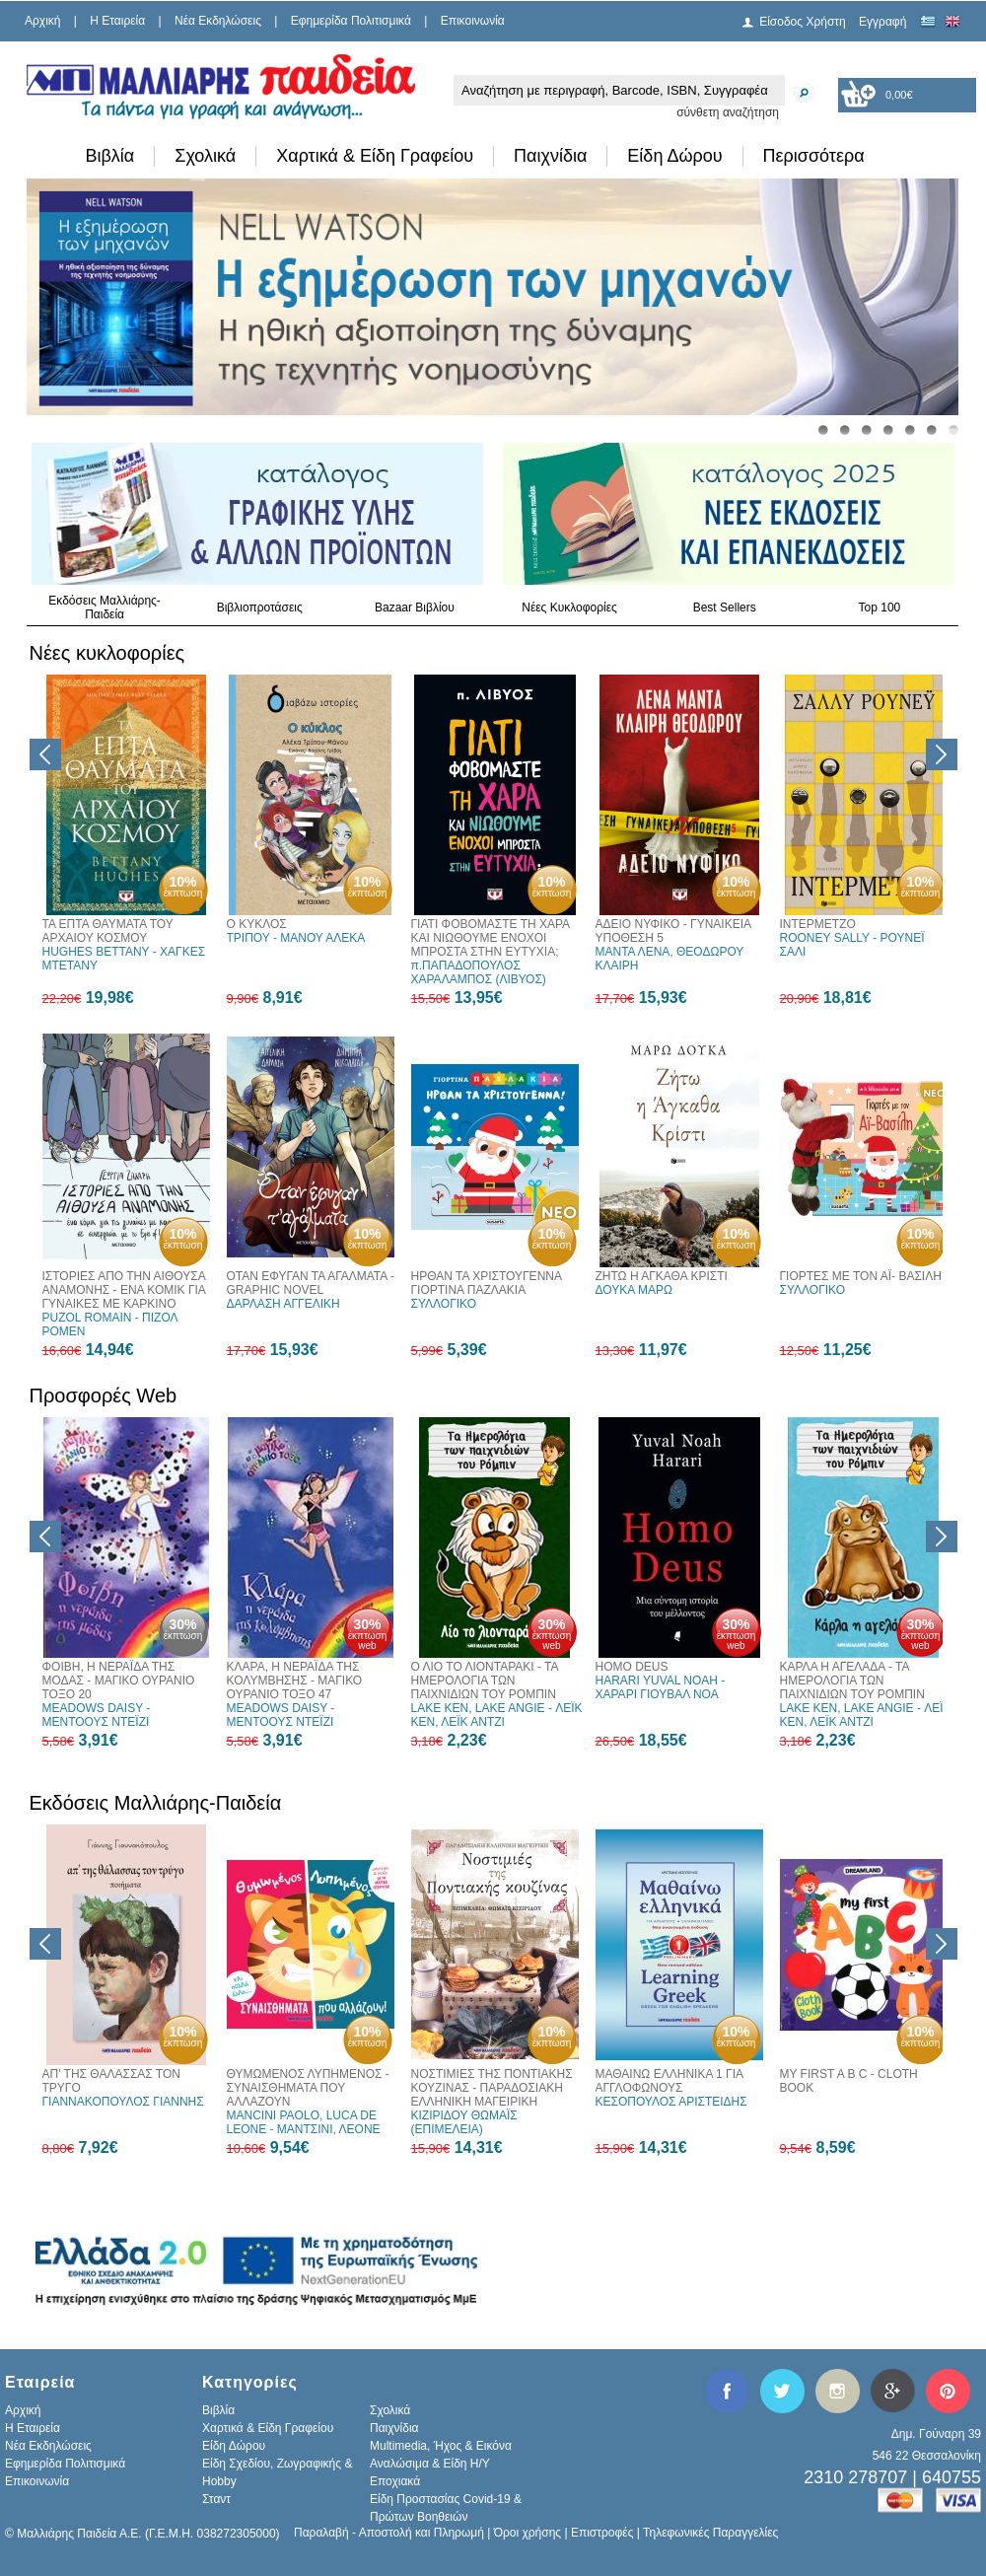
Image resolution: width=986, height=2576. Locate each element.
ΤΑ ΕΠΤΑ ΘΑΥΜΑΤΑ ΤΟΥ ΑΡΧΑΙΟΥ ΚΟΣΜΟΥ (108, 931)
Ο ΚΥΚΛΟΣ (257, 924)
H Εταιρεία (117, 21)
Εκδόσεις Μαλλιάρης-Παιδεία (104, 607)
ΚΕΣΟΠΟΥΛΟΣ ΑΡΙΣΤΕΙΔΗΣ (671, 2102)
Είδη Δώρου (674, 156)
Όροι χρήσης (527, 2533)
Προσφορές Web (103, 1395)
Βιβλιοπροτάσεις (260, 607)
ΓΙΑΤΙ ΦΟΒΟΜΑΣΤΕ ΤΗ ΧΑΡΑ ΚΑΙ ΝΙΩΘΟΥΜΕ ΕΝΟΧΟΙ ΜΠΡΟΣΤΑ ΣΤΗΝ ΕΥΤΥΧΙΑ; (490, 938)
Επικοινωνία (473, 21)
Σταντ (216, 2499)
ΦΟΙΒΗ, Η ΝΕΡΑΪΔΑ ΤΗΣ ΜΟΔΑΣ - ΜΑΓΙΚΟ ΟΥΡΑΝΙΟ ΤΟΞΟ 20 (118, 1680)
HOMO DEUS (632, 1667)
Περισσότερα (814, 156)
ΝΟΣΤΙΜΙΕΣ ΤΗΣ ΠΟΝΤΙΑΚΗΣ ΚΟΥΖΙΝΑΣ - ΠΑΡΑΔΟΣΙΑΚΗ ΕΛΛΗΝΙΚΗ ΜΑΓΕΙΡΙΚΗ (492, 2088)
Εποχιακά (395, 2481)
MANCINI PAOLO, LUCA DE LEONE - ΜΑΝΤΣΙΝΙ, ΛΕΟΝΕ (304, 2122)
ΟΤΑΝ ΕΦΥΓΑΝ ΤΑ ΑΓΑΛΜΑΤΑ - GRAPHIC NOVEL (310, 1283)
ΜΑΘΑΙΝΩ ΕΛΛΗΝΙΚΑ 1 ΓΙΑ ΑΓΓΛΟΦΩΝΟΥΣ (669, 2081)
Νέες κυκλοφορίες (107, 653)
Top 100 (880, 607)
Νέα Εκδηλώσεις (218, 21)
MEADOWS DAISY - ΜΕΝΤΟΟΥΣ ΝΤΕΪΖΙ (96, 1715)
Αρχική (42, 21)
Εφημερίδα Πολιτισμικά (351, 21)
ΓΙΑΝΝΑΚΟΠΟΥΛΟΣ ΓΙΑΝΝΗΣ (123, 2102)
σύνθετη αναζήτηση (727, 112)
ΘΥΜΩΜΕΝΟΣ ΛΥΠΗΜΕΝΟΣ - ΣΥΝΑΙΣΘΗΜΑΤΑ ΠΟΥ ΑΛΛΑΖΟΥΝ (308, 2088)
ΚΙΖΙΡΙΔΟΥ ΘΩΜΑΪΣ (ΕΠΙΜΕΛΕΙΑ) (464, 2122)
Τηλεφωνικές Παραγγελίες (710, 2533)
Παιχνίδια (550, 156)
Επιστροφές (602, 2533)
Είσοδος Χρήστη (802, 22)
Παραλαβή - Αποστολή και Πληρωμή (389, 2533)
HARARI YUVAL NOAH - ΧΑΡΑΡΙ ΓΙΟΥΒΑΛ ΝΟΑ (661, 1687)
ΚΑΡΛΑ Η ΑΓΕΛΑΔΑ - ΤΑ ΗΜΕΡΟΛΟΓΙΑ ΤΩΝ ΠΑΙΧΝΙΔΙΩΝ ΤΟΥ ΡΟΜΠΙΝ (852, 1680)
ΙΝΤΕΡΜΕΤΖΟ (818, 924)
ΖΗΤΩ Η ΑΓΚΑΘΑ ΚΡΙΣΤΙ (662, 1276)
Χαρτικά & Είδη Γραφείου (374, 156)
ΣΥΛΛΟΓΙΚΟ (444, 1304)
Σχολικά (205, 156)
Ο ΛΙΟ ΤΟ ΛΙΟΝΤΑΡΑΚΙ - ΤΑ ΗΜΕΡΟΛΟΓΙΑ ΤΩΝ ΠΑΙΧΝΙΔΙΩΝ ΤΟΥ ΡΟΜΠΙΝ (484, 1680)
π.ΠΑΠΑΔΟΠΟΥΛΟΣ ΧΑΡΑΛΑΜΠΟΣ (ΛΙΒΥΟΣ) (478, 972)
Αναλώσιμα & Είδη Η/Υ (430, 2463)
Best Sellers (724, 607)
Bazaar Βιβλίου (415, 607)
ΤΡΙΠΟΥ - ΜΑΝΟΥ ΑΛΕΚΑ (296, 938)
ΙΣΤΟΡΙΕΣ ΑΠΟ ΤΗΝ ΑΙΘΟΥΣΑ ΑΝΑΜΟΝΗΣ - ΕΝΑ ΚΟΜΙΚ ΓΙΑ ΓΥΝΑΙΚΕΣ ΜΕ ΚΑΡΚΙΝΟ (124, 1290)
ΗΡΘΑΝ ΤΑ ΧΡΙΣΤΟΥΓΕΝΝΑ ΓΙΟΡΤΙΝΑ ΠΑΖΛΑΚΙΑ (486, 1283)
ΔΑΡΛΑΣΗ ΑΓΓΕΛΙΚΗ (283, 1304)
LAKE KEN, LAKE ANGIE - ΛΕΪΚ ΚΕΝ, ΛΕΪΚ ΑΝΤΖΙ (497, 1715)
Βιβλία (110, 156)
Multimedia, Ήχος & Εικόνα (441, 2446)
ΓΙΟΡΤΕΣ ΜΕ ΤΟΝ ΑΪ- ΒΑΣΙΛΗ (861, 1276)
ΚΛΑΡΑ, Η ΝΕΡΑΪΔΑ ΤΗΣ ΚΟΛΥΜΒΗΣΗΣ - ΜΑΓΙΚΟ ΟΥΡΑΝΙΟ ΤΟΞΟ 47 (295, 1680)
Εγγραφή (882, 22)
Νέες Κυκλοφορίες (569, 607)
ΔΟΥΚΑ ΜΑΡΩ (634, 1290)
